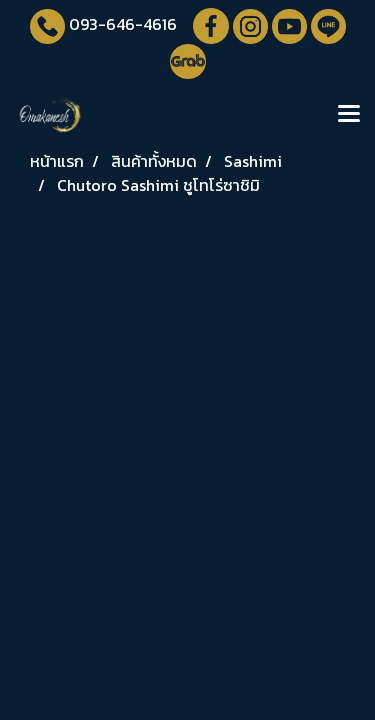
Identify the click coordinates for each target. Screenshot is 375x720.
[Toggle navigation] (349, 115)
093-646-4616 (123, 24)
